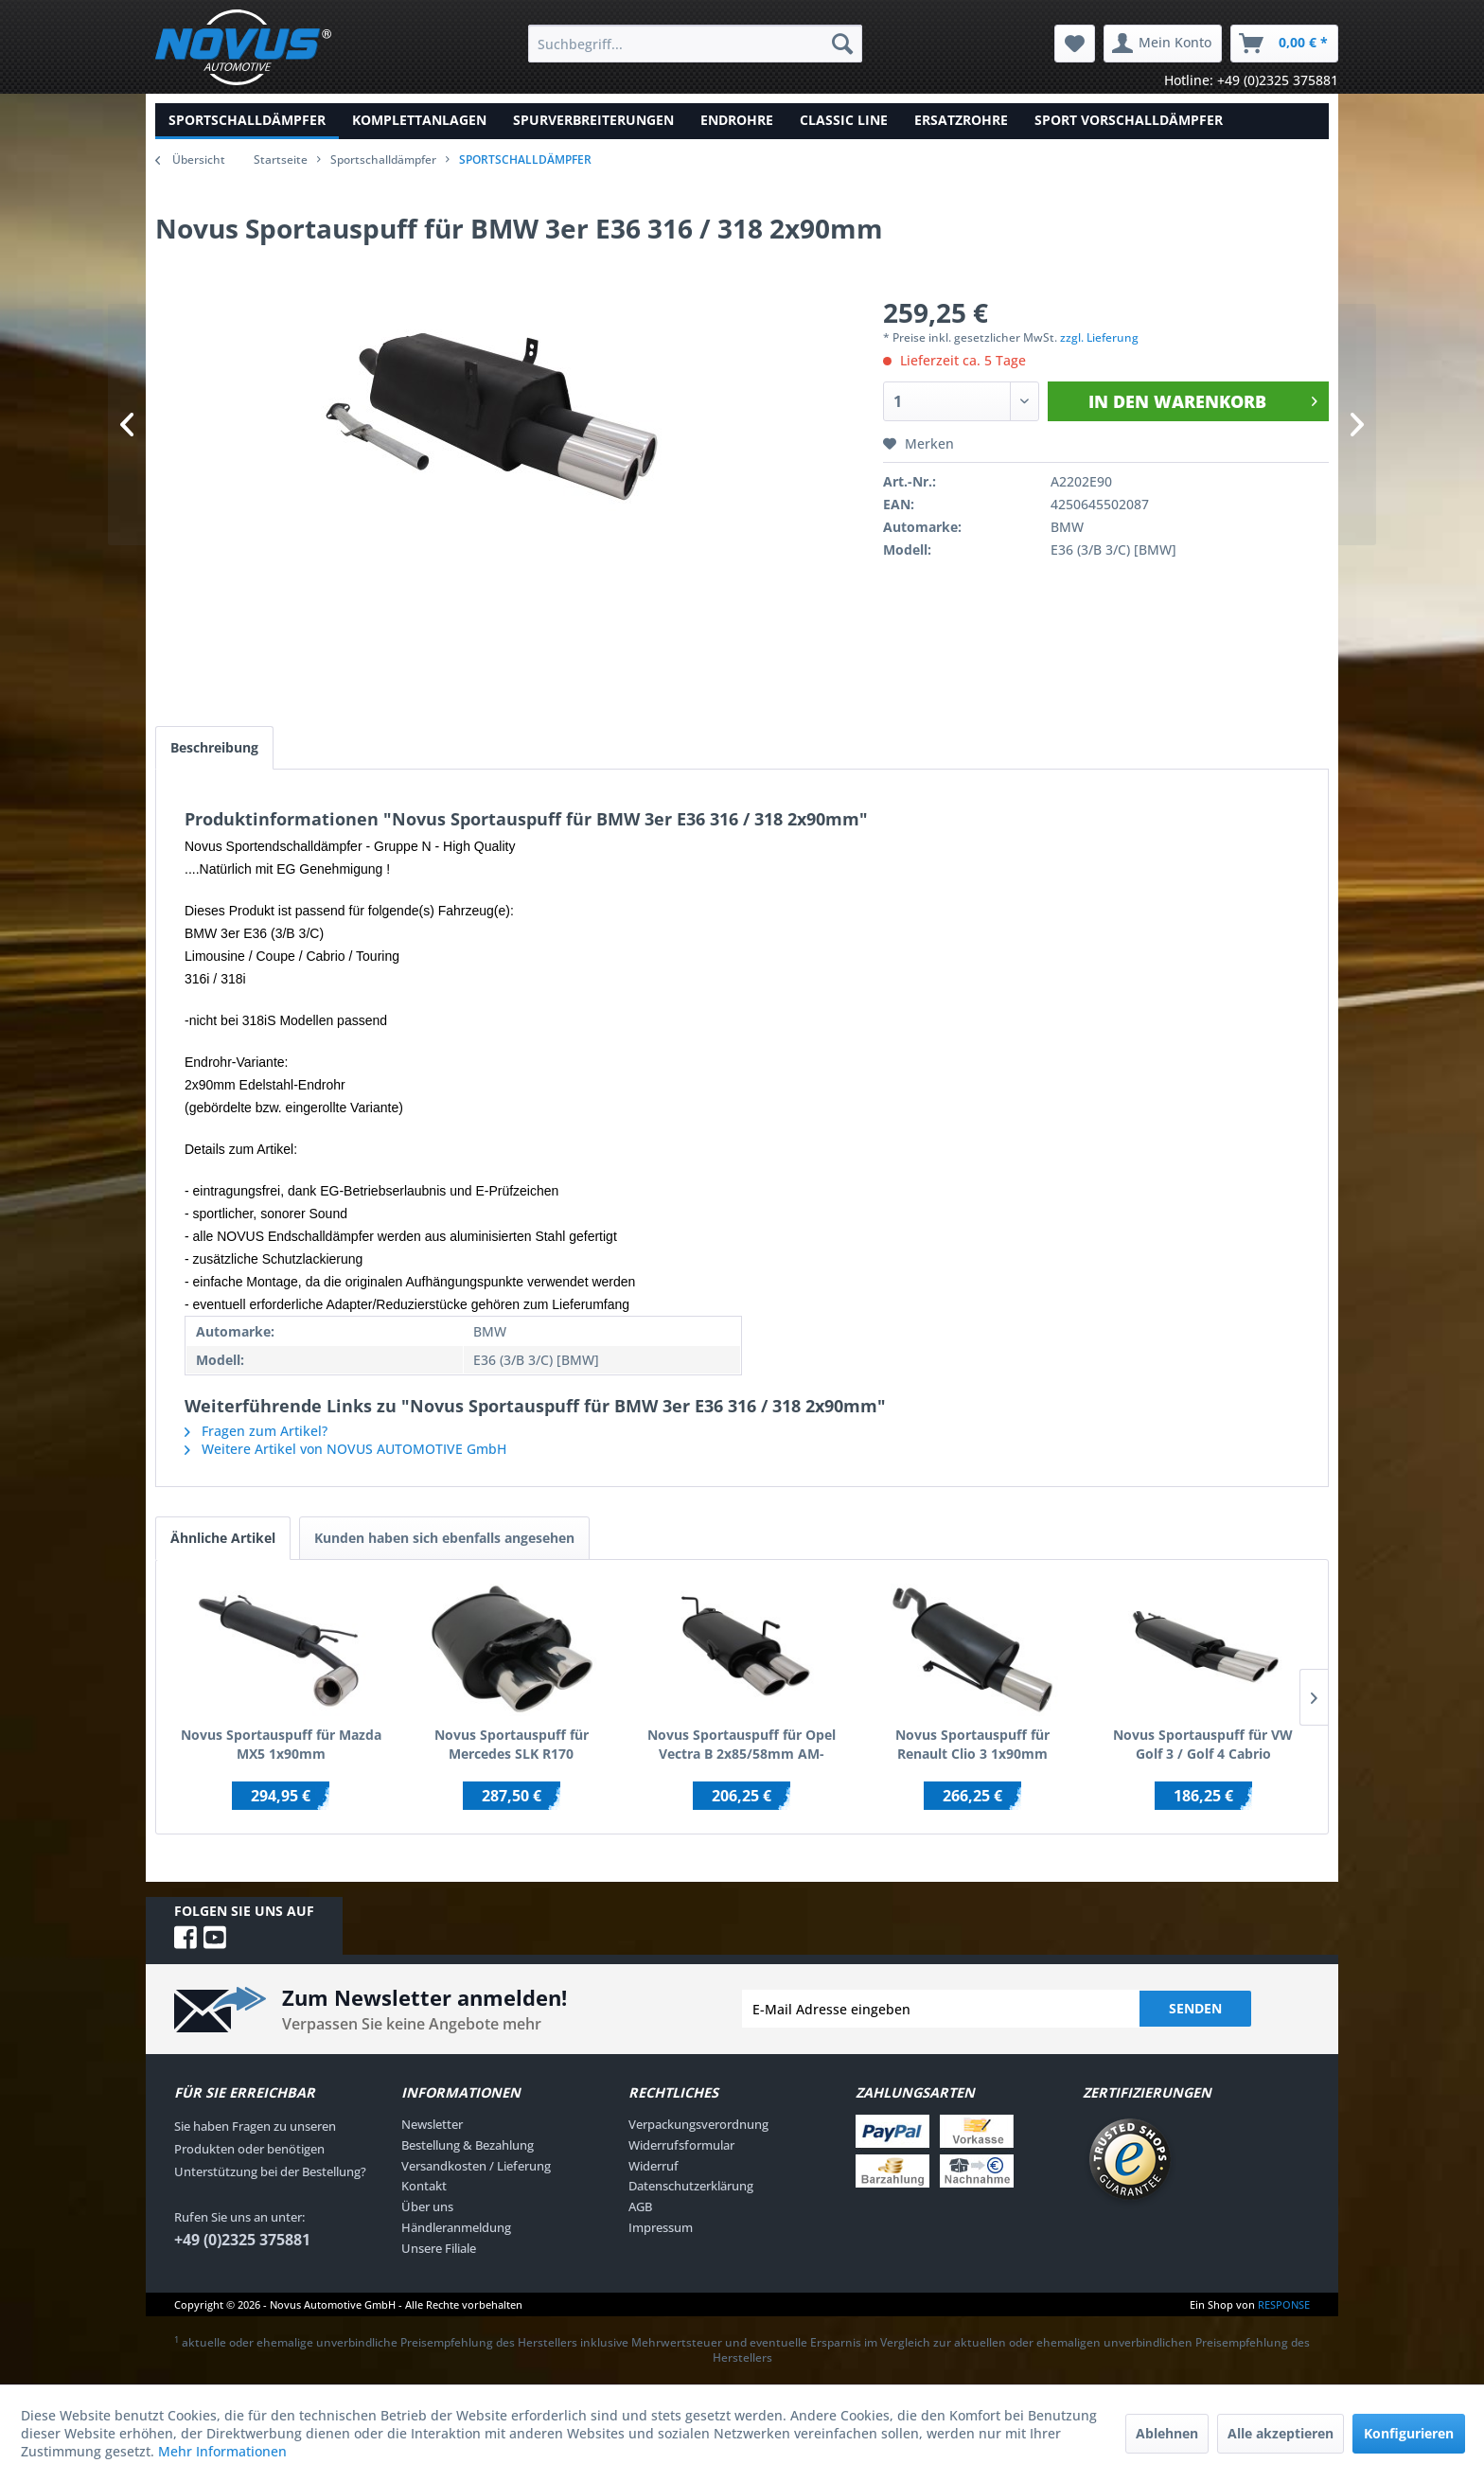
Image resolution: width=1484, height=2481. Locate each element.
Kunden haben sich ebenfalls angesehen (444, 1538)
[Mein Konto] (1163, 43)
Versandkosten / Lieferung (476, 2165)
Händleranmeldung (456, 2227)
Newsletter (432, 2124)
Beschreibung (214, 747)
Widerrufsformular (681, 2144)
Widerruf (653, 2165)
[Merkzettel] (1074, 43)
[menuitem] (695, 43)
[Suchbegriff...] (695, 43)
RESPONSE (1284, 2304)
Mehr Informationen (222, 2451)
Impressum (660, 2227)
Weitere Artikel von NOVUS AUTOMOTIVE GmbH (345, 1449)
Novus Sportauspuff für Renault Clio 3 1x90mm (972, 1744)
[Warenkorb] (1284, 43)
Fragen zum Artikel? (256, 1431)
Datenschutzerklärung (690, 2185)
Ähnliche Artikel (222, 1538)
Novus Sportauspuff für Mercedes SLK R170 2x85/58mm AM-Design (511, 1744)
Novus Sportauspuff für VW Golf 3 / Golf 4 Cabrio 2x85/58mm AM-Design (1203, 1744)
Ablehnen (1167, 2433)
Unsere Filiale (438, 2248)
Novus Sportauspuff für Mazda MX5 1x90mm (281, 1744)
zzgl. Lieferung (1099, 337)
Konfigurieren (1409, 2433)
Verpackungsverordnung (698, 2124)
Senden (1195, 2008)
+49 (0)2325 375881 (242, 2239)
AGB (640, 2206)
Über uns (427, 2206)
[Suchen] (842, 43)
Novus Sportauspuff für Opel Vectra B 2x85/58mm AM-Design (741, 1744)
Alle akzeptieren (1281, 2433)
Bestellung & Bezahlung (467, 2144)
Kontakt (424, 2185)
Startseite (281, 159)
